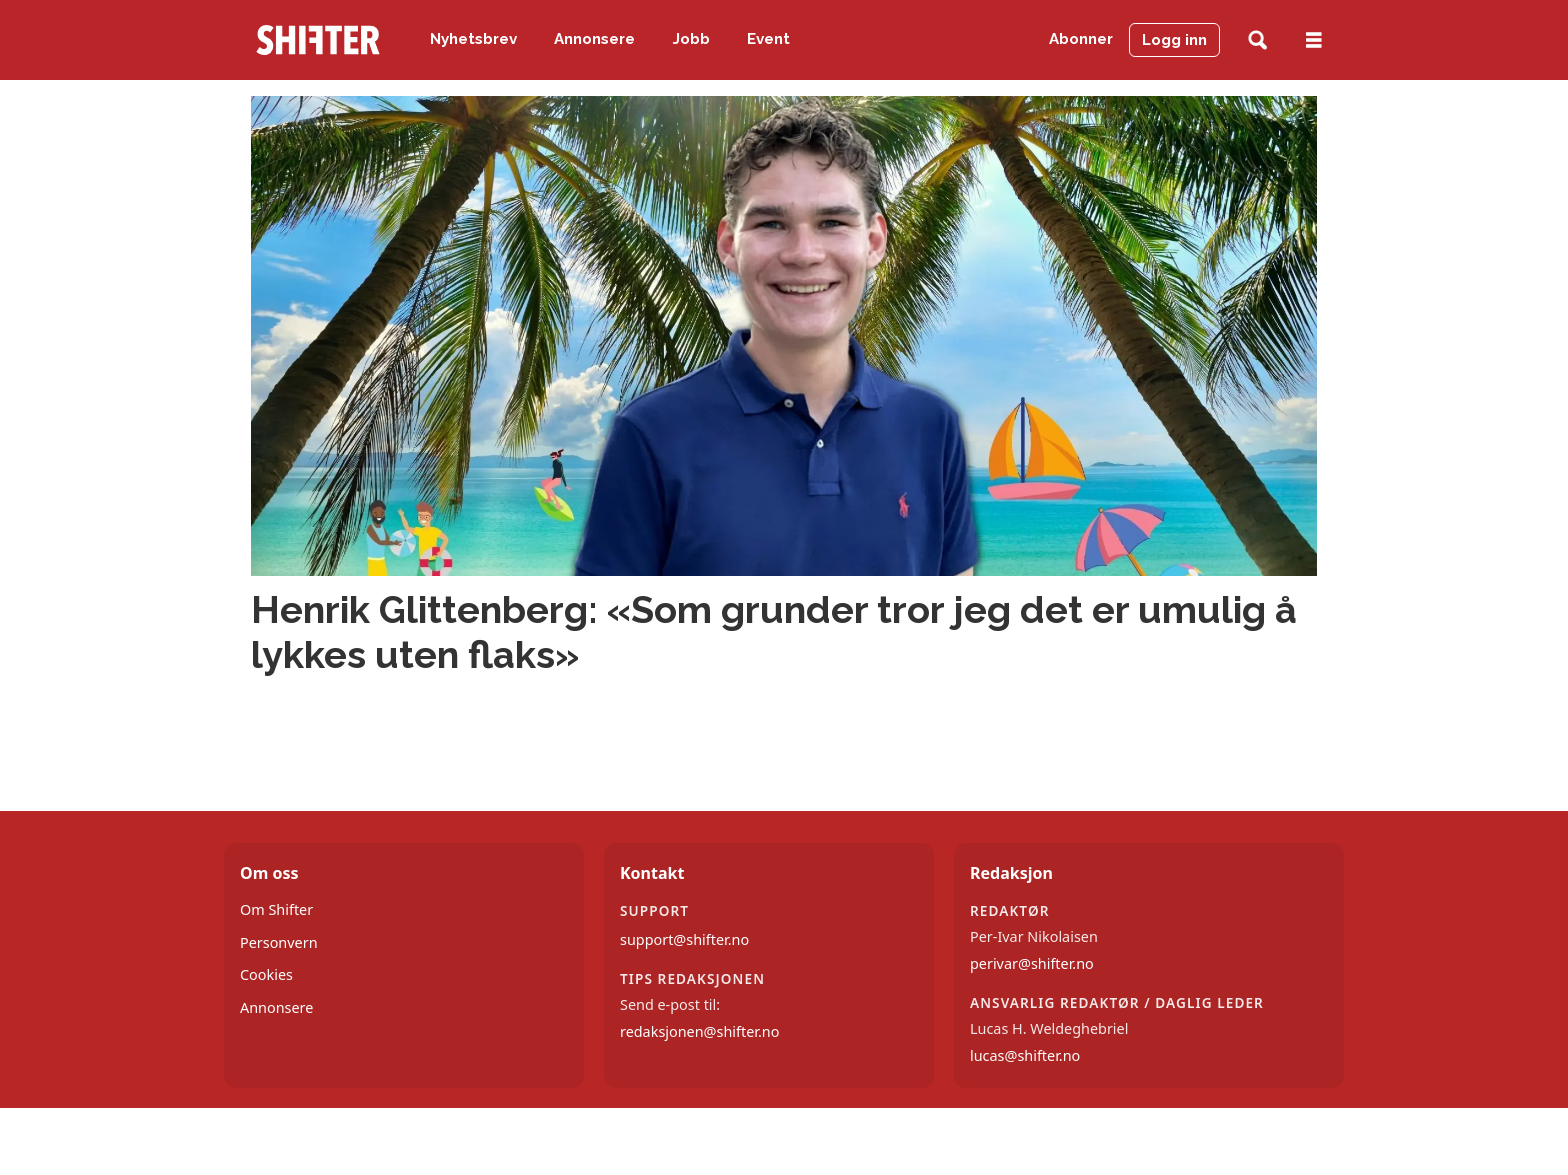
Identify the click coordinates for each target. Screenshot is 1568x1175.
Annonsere (594, 39)
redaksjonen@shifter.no (699, 1031)
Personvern (279, 942)
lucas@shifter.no (1025, 1055)
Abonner (1081, 39)
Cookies (266, 974)
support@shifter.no (684, 939)
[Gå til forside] (318, 40)
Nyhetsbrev (473, 39)
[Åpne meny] (1314, 40)
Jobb (691, 39)
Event (768, 39)
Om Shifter (276, 909)
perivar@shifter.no (1032, 963)
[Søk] (1257, 40)
